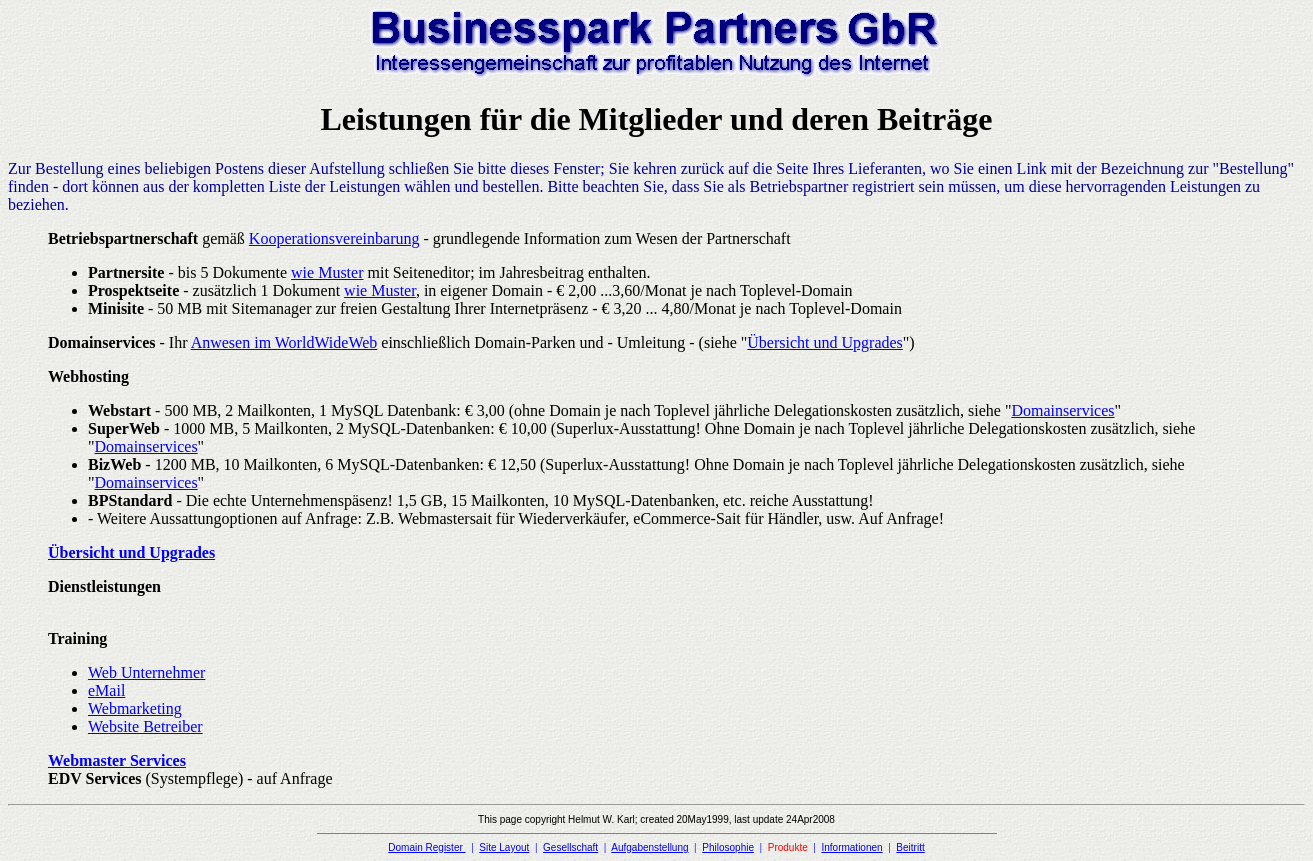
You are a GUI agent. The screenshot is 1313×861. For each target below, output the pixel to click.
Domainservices (1062, 410)
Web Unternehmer (146, 672)
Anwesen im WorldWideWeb (284, 342)
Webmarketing (135, 708)
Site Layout (504, 847)
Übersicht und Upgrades (825, 342)
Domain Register (426, 847)
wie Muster (327, 272)
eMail (106, 690)
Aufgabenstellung (649, 847)
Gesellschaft (570, 847)
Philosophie (728, 847)
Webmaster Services (117, 760)
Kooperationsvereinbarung (334, 238)
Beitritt (910, 847)
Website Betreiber (145, 726)
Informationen (851, 847)
